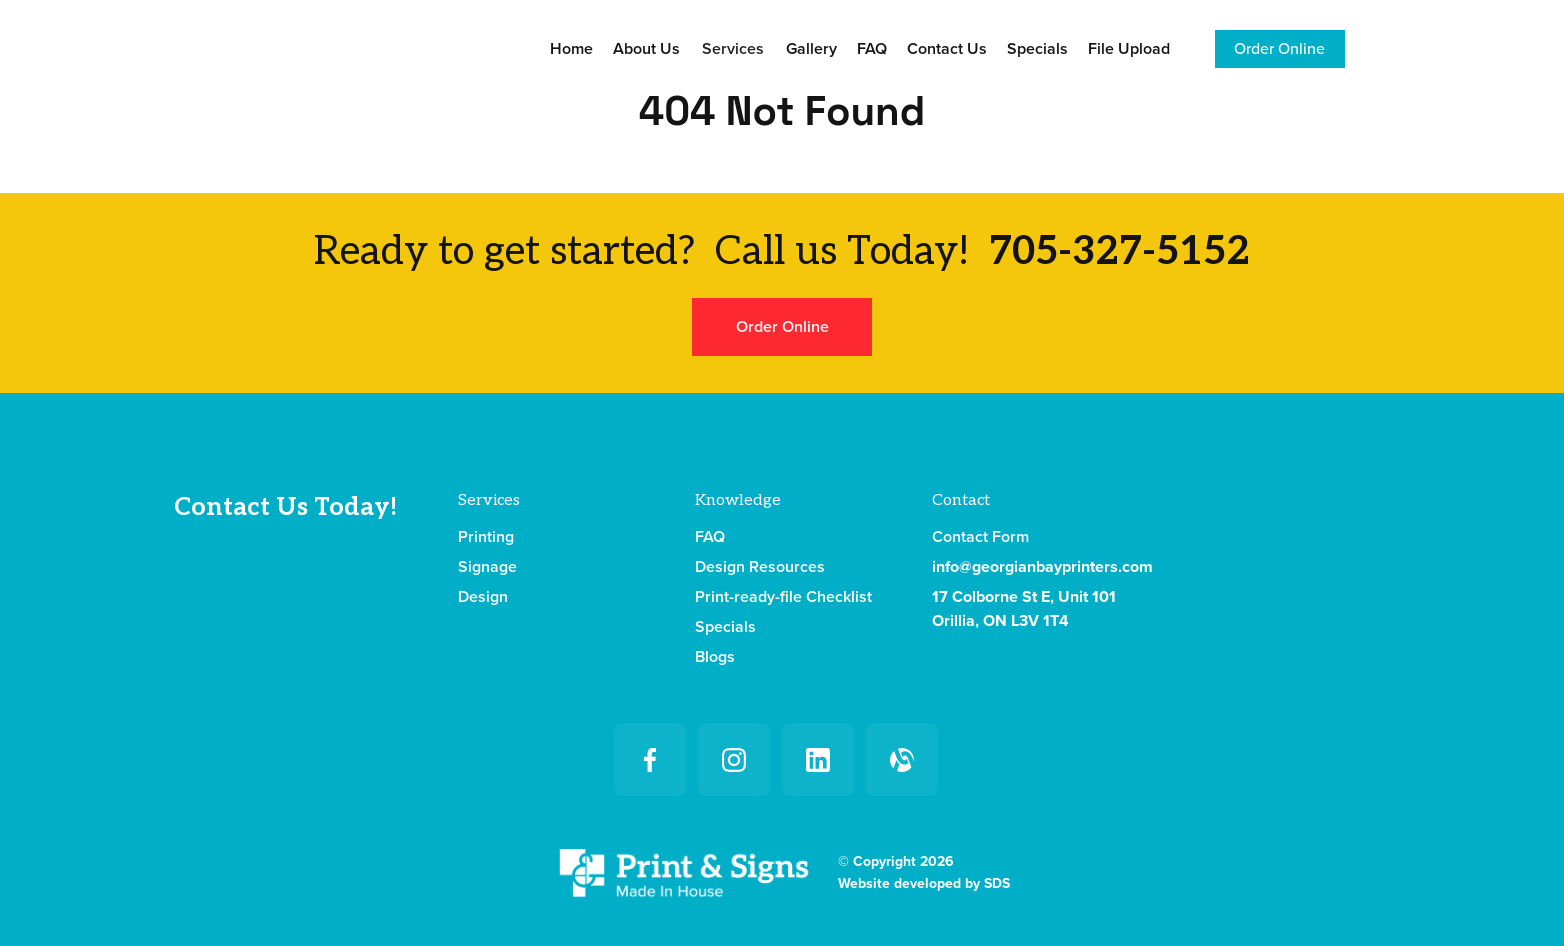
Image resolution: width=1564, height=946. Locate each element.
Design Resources (760, 567)
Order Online (1279, 49)
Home (571, 49)
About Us (646, 49)
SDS (997, 883)
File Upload (1129, 49)
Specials (1037, 49)
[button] (733, 49)
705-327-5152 (1119, 252)
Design (483, 597)
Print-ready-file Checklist (783, 597)
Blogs (715, 657)
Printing (486, 537)
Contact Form (980, 537)
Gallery (811, 49)
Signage (487, 567)
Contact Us (947, 49)
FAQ (872, 49)
